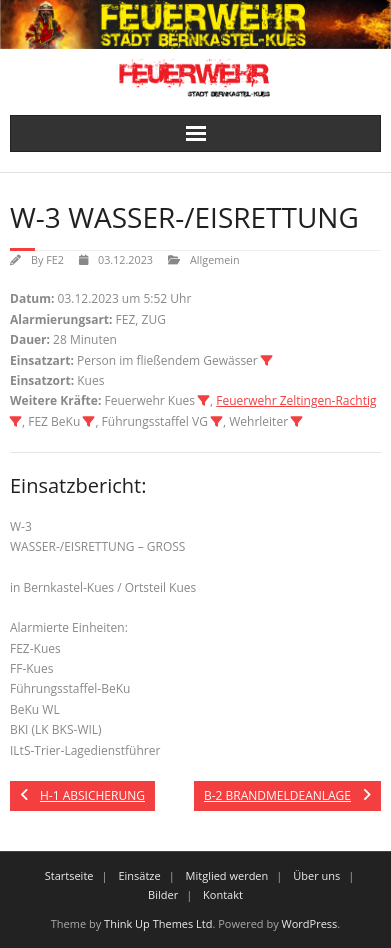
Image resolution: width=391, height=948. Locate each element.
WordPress (310, 923)
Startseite (69, 875)
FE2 (55, 259)
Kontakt (223, 894)
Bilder (163, 894)
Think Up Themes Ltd (158, 923)
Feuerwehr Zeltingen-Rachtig (296, 400)
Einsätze (139, 875)
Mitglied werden (227, 875)
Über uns (316, 875)
